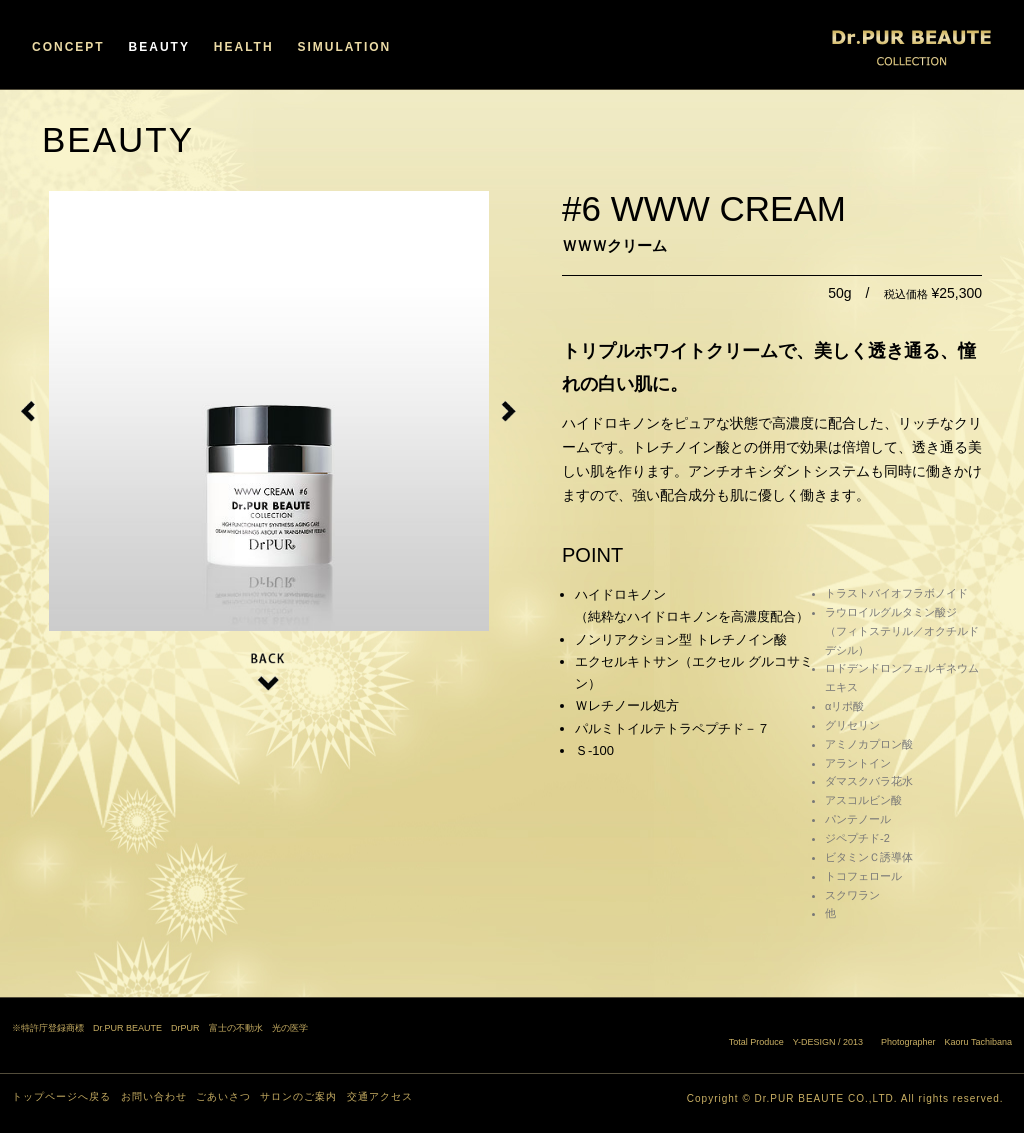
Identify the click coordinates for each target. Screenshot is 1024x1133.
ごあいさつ (223, 1096)
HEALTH (244, 47)
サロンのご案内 (298, 1096)
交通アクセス (380, 1096)
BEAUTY (159, 47)
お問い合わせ (154, 1096)
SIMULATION (344, 47)
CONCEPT (68, 47)
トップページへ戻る (61, 1096)
